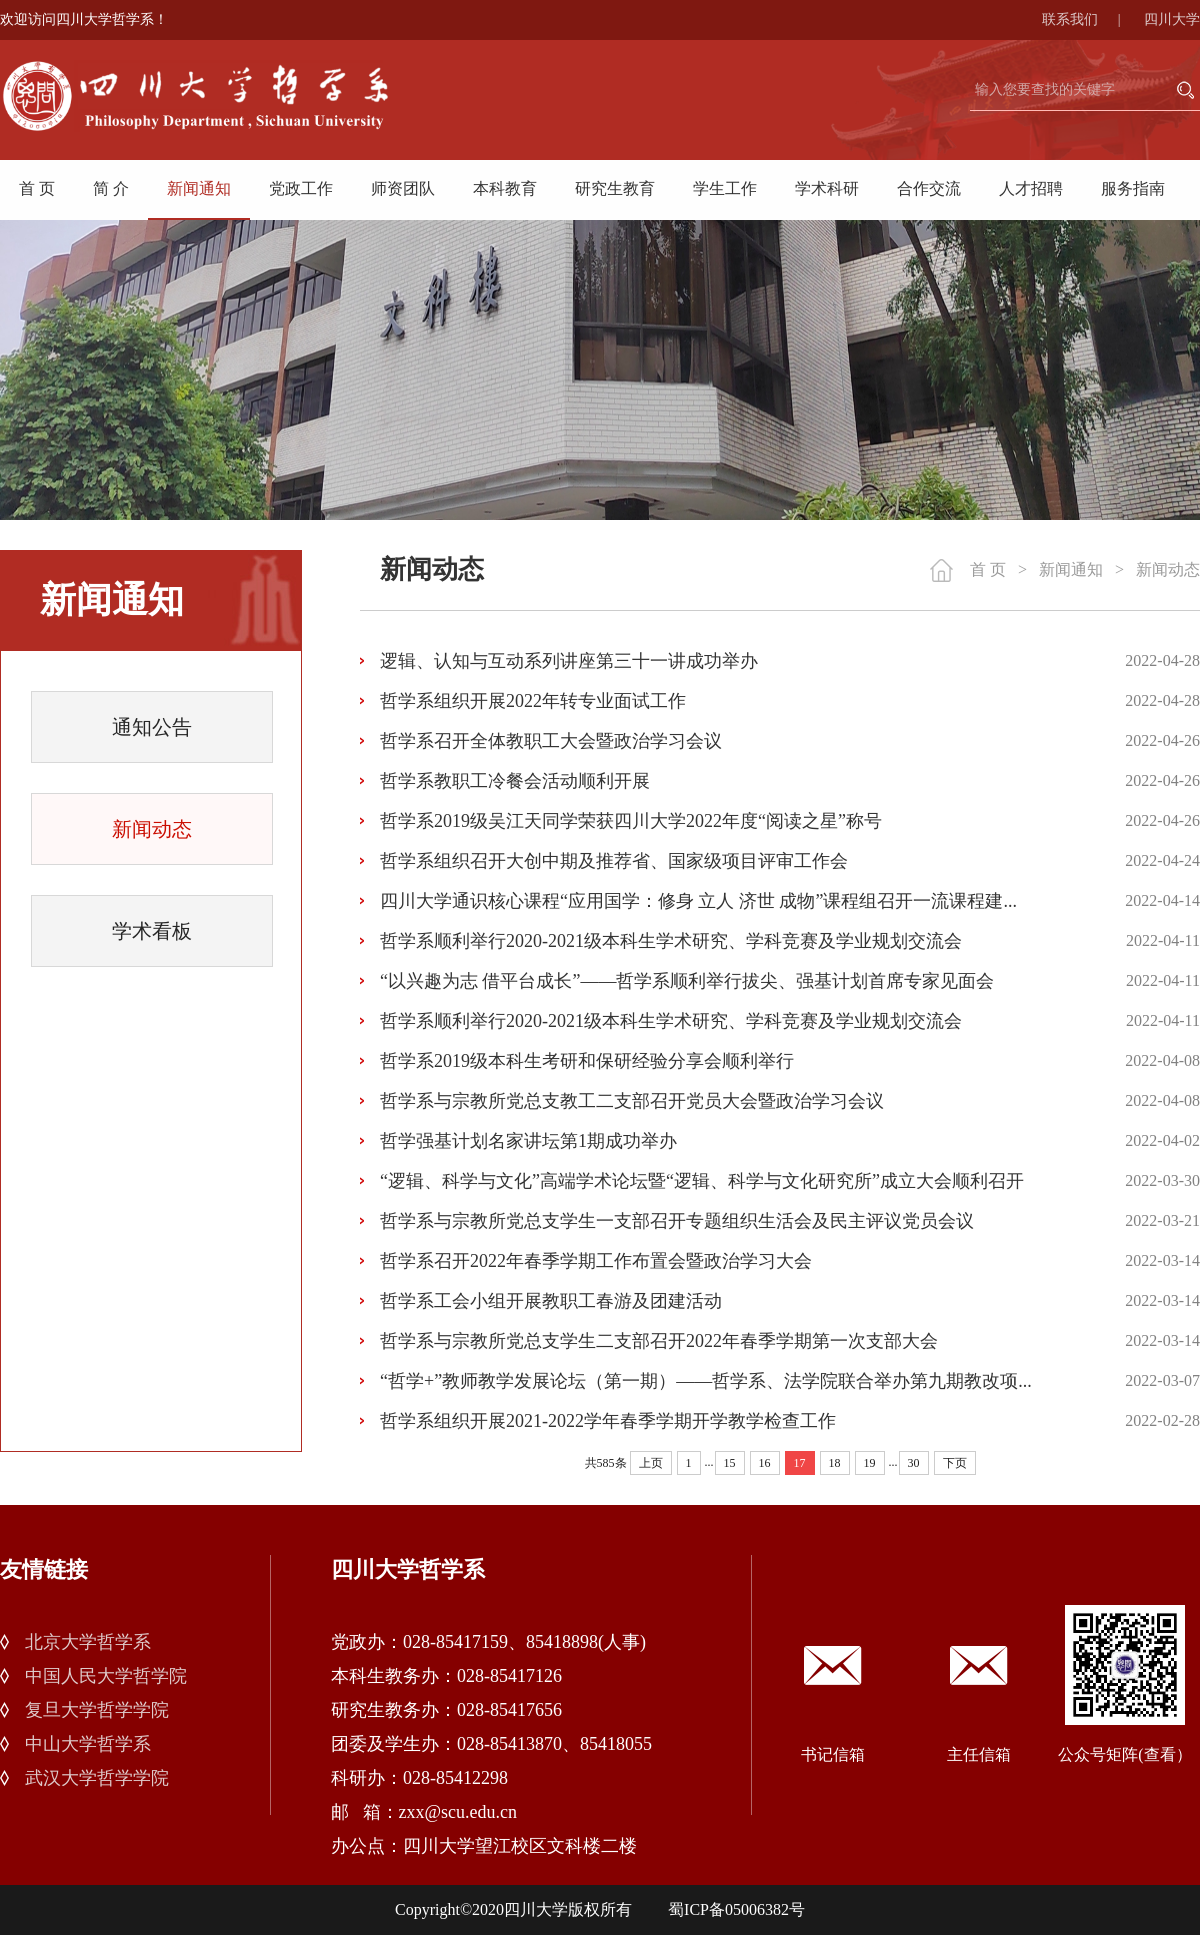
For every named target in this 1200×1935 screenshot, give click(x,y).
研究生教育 (615, 188)
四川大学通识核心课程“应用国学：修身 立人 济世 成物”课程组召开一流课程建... (698, 901)
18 (835, 1463)
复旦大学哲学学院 (97, 1710)
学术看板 (152, 931)
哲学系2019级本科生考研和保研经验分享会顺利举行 (587, 1061)
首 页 (37, 188)
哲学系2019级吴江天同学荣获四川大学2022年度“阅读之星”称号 (631, 821)
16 (765, 1463)
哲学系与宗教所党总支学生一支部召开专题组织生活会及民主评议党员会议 (677, 1221)
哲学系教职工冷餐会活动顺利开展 (515, 781)
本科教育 (505, 188)
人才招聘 (1031, 188)
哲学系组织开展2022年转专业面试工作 (533, 701)
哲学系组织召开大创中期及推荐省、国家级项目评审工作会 (614, 861)
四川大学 (1172, 19)
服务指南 (1133, 188)
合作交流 (929, 188)
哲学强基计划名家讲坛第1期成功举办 (528, 1141)
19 (870, 1463)
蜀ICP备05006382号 (736, 1909)
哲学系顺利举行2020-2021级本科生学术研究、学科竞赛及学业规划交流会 (671, 941)
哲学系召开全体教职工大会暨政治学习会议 (551, 741)
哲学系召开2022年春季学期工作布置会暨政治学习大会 (596, 1261)
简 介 (111, 188)
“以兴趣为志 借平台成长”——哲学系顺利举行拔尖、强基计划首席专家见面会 (687, 981)
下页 (955, 1463)
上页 (651, 1463)
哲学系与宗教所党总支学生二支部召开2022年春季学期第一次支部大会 (659, 1341)
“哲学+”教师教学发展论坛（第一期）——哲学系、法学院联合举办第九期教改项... (706, 1381)
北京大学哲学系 (88, 1642)
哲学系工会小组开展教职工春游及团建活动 (551, 1301)
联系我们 (1091, 19)
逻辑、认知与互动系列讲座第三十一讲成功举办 (569, 661)
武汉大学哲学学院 (97, 1778)
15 (730, 1463)
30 (914, 1463)
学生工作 (725, 188)
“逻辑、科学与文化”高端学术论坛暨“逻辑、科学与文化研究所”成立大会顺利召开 (702, 1181)
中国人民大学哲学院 (106, 1676)
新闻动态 (152, 829)
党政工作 (301, 188)
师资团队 (403, 188)
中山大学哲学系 (88, 1744)
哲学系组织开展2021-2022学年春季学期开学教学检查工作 (608, 1421)
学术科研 (827, 188)
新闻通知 (199, 188)
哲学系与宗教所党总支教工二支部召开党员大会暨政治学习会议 (632, 1101)
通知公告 (152, 727)
